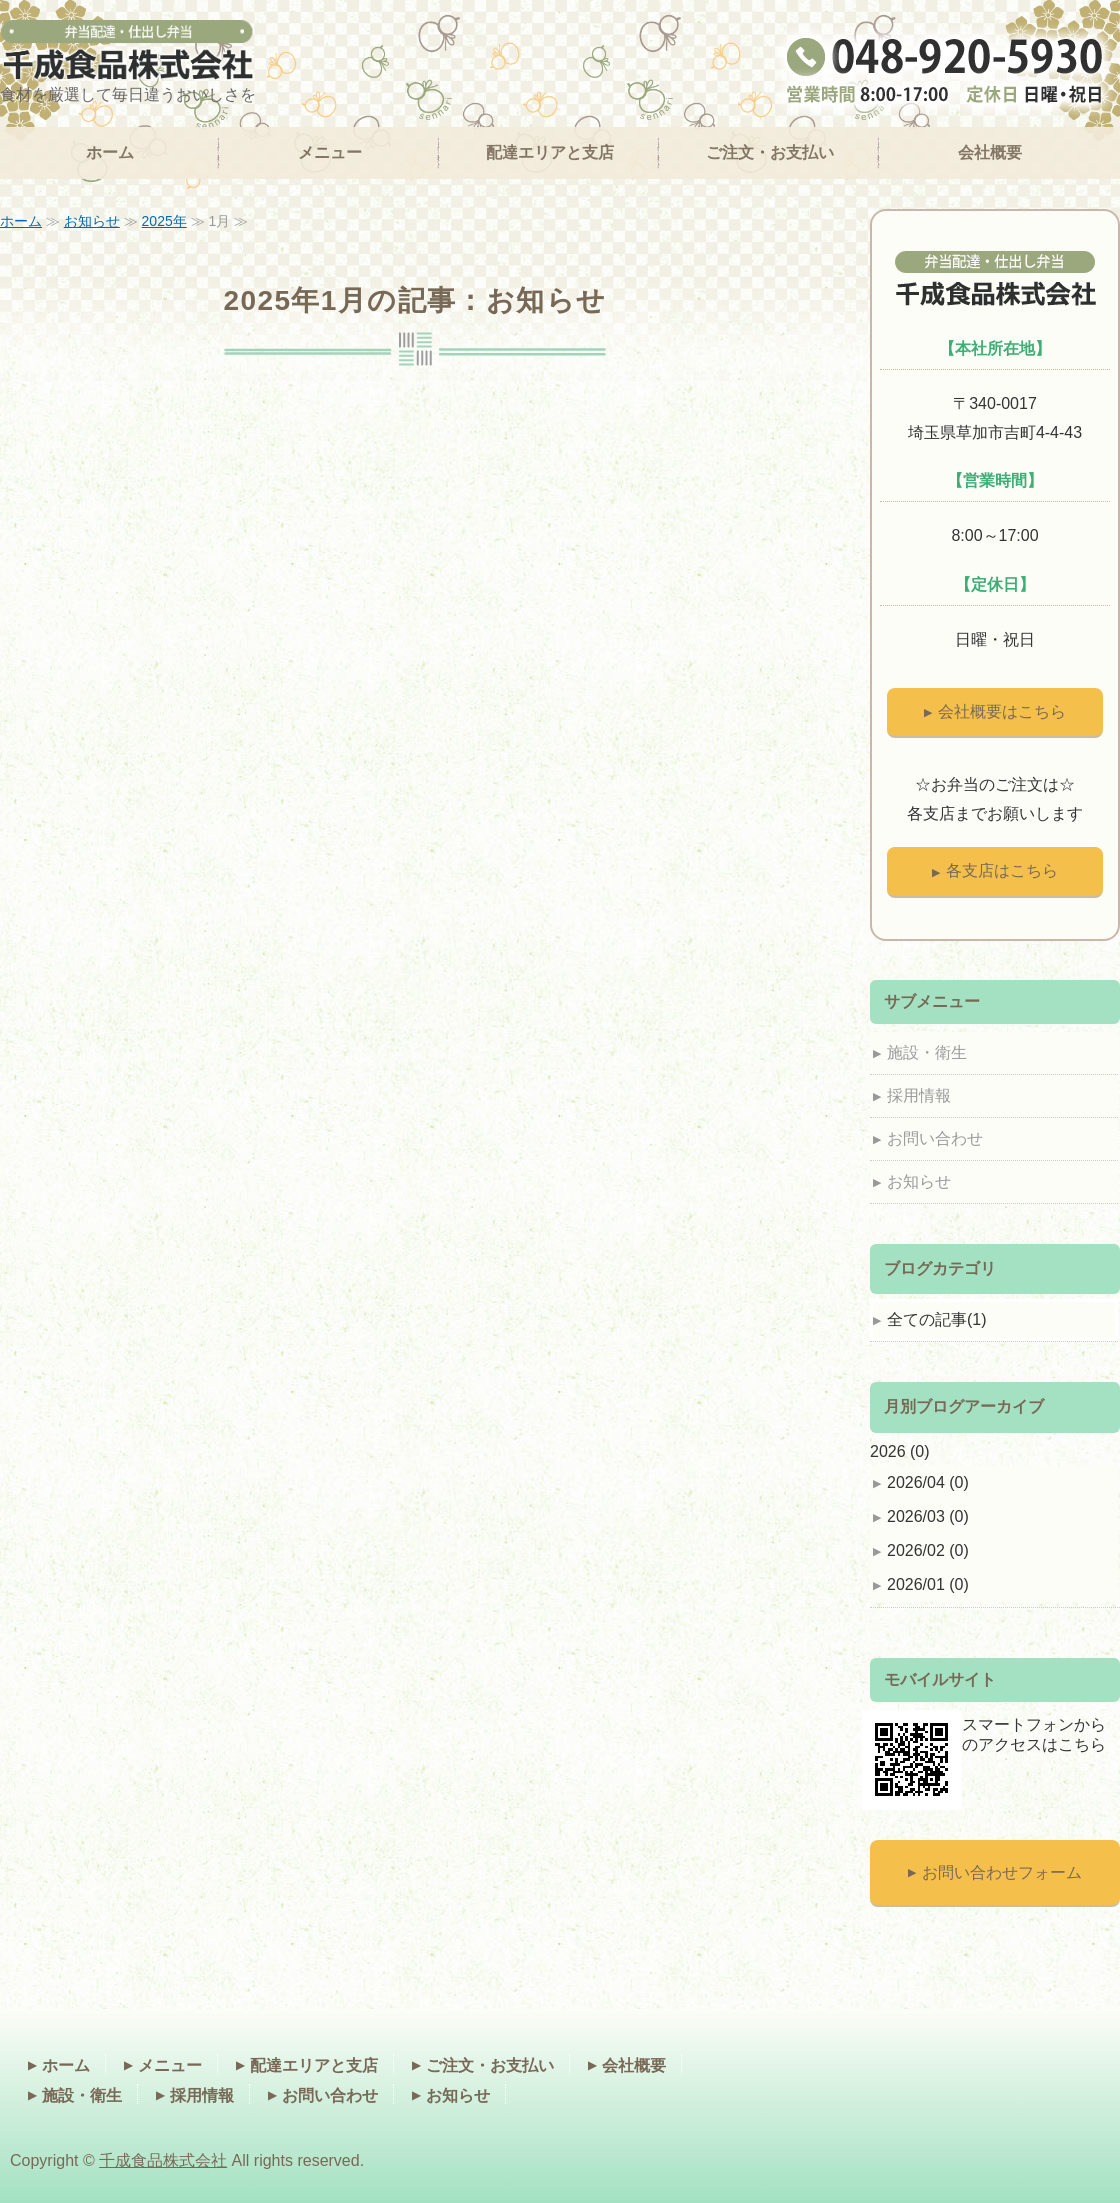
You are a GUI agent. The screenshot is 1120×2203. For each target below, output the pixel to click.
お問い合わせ (935, 1138)
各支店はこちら (1002, 870)
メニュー (330, 152)
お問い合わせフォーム (1002, 1872)
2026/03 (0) (928, 1516)
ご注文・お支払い (770, 152)
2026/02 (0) (928, 1550)
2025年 (164, 221)
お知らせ (92, 221)
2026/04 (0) (928, 1482)
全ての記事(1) (937, 1319)
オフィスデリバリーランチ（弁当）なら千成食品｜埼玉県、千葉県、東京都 (128, 51)
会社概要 (990, 152)
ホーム (110, 152)
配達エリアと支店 (550, 152)
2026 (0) (900, 1451)
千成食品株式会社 (163, 2160)
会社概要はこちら (1002, 711)
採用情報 (919, 1095)
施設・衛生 (927, 1052)
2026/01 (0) (928, 1584)
